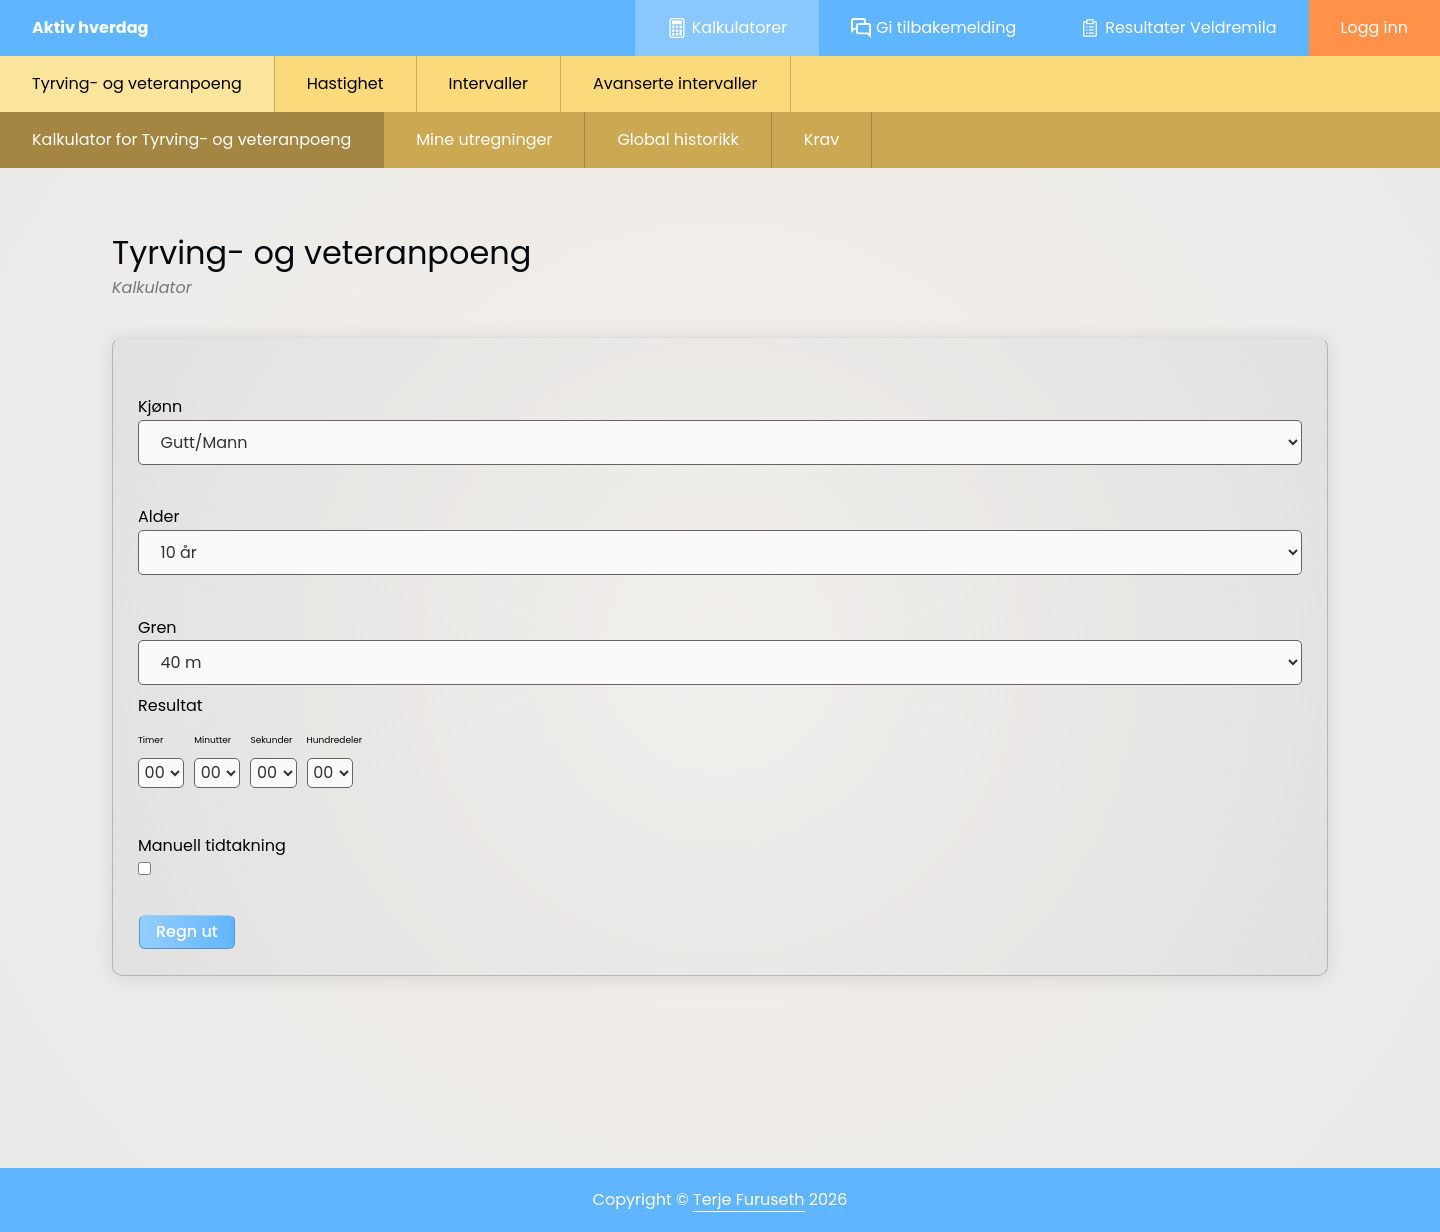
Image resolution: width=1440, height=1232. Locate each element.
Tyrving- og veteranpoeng (137, 83)
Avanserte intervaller (675, 83)
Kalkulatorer (727, 27)
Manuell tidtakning (212, 845)
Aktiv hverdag (90, 27)
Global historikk (677, 139)
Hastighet (345, 83)
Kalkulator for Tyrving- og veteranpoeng (191, 139)
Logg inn (1374, 27)
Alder (158, 516)
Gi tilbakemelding (933, 27)
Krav (821, 139)
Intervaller (488, 83)
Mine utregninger (484, 139)
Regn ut (187, 931)
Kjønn (160, 406)
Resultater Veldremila (1178, 27)
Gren (157, 627)
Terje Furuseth (749, 1199)
